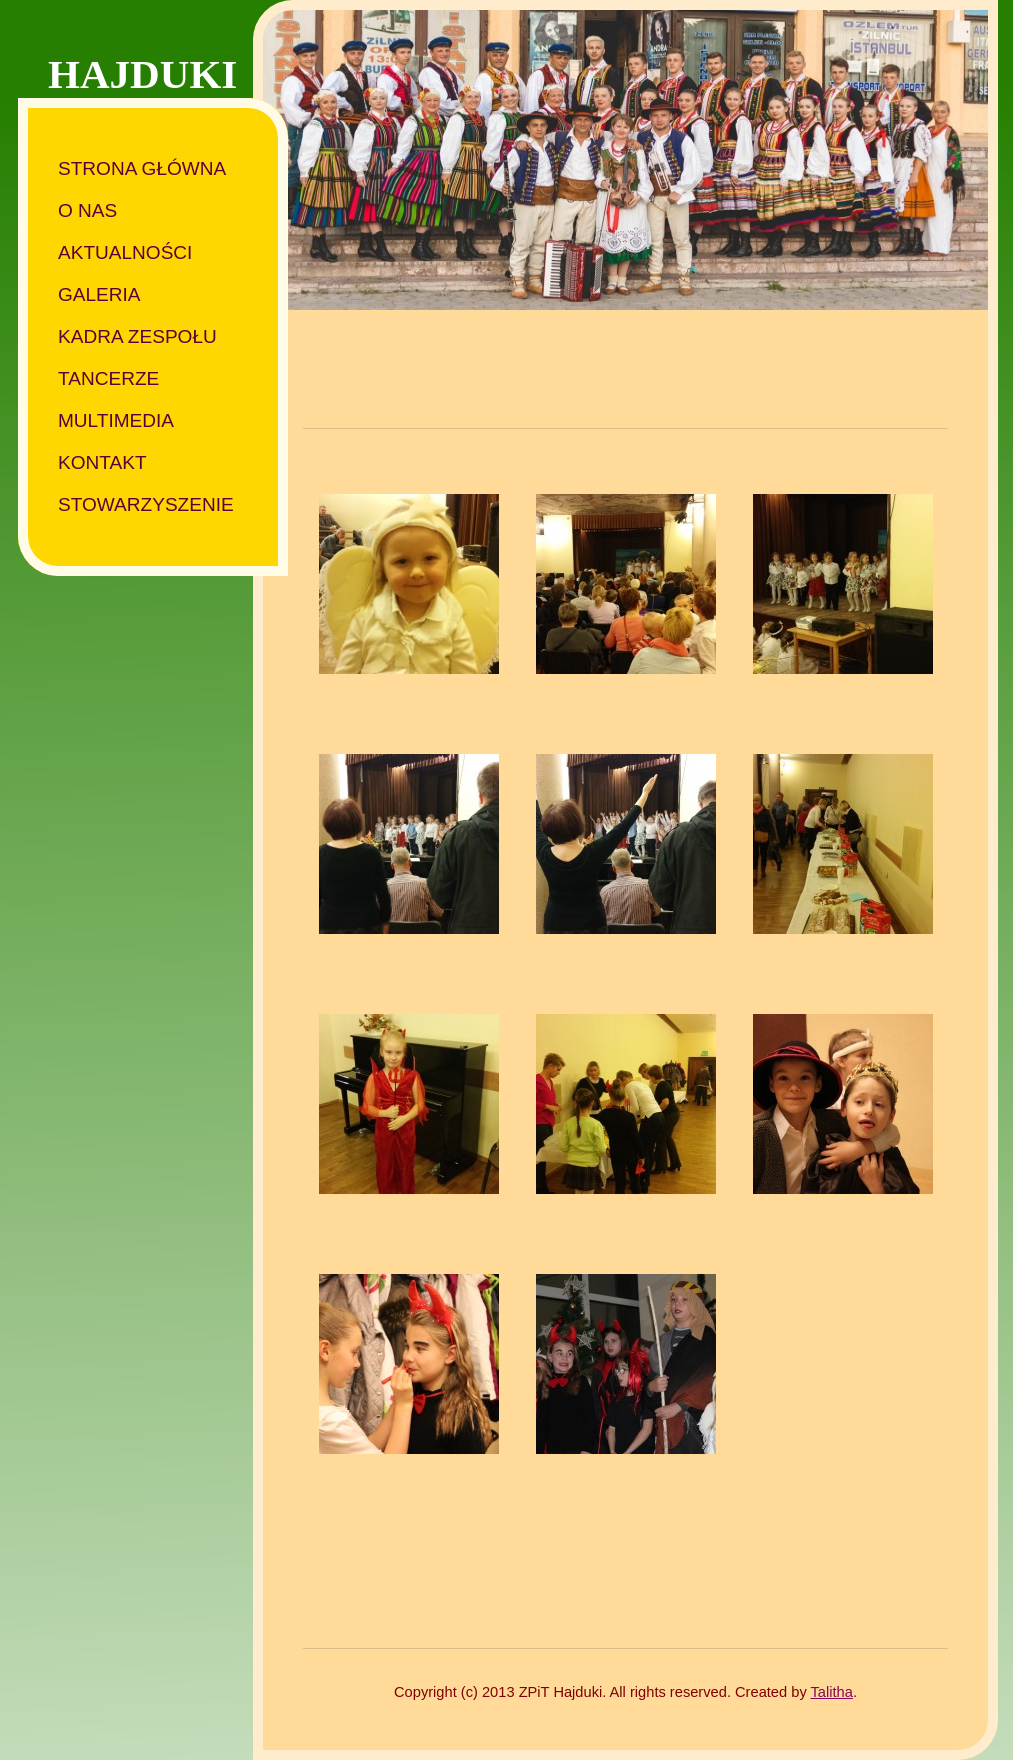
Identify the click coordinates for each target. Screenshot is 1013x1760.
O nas (87, 210)
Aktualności (125, 252)
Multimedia (116, 420)
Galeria (99, 294)
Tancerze (108, 378)
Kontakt (102, 462)
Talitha (832, 1692)
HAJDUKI (142, 74)
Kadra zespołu (137, 336)
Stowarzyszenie (146, 504)
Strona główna (142, 168)
